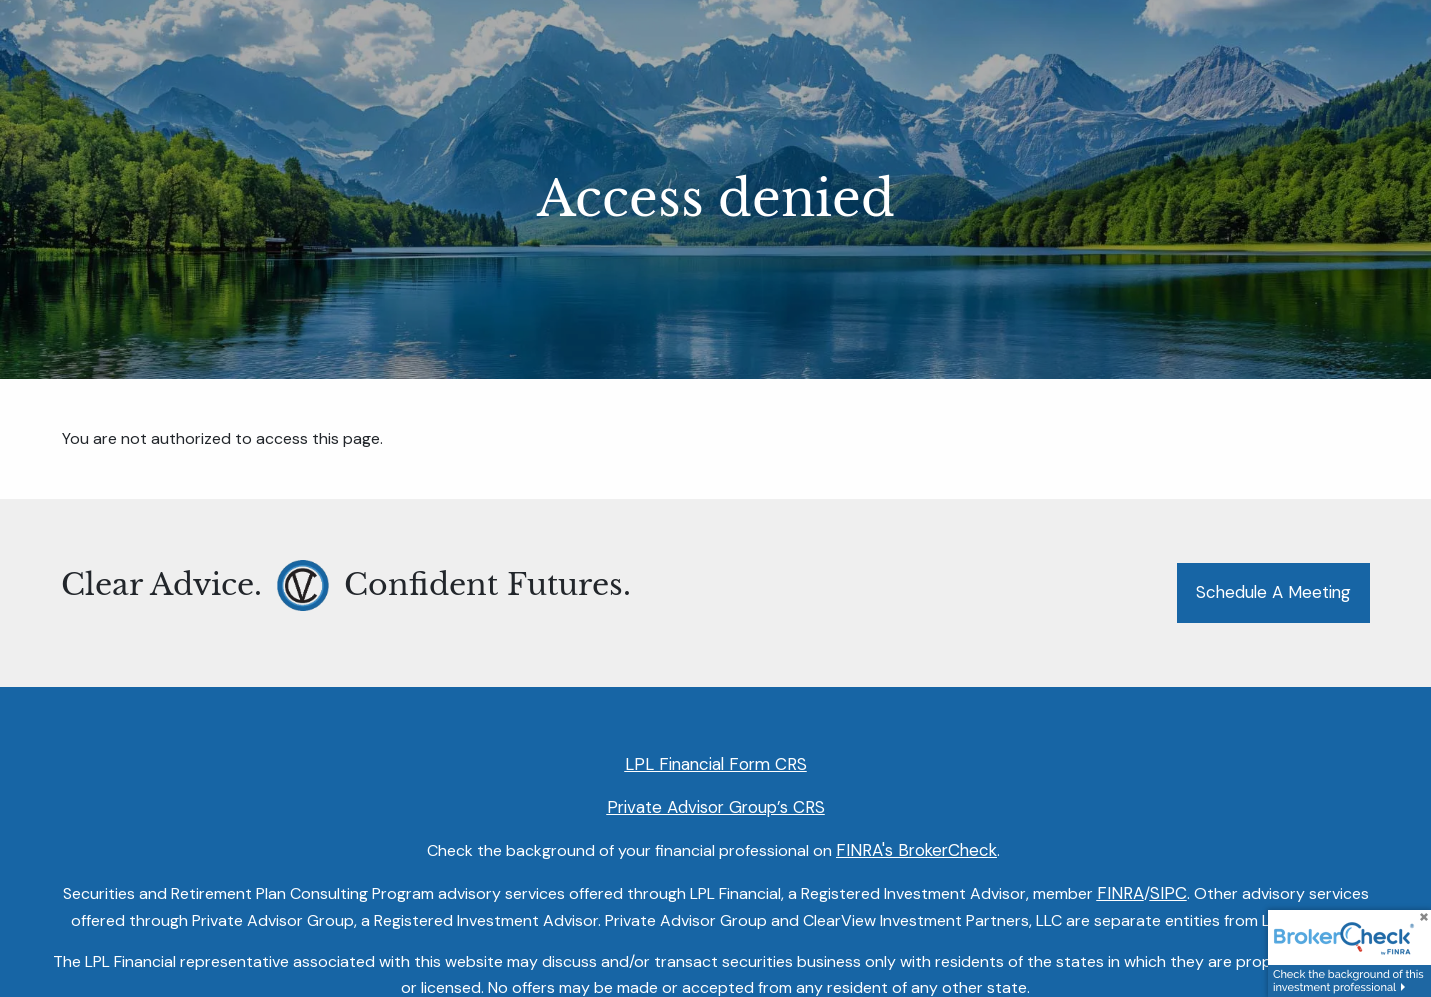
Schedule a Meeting (1273, 592)
